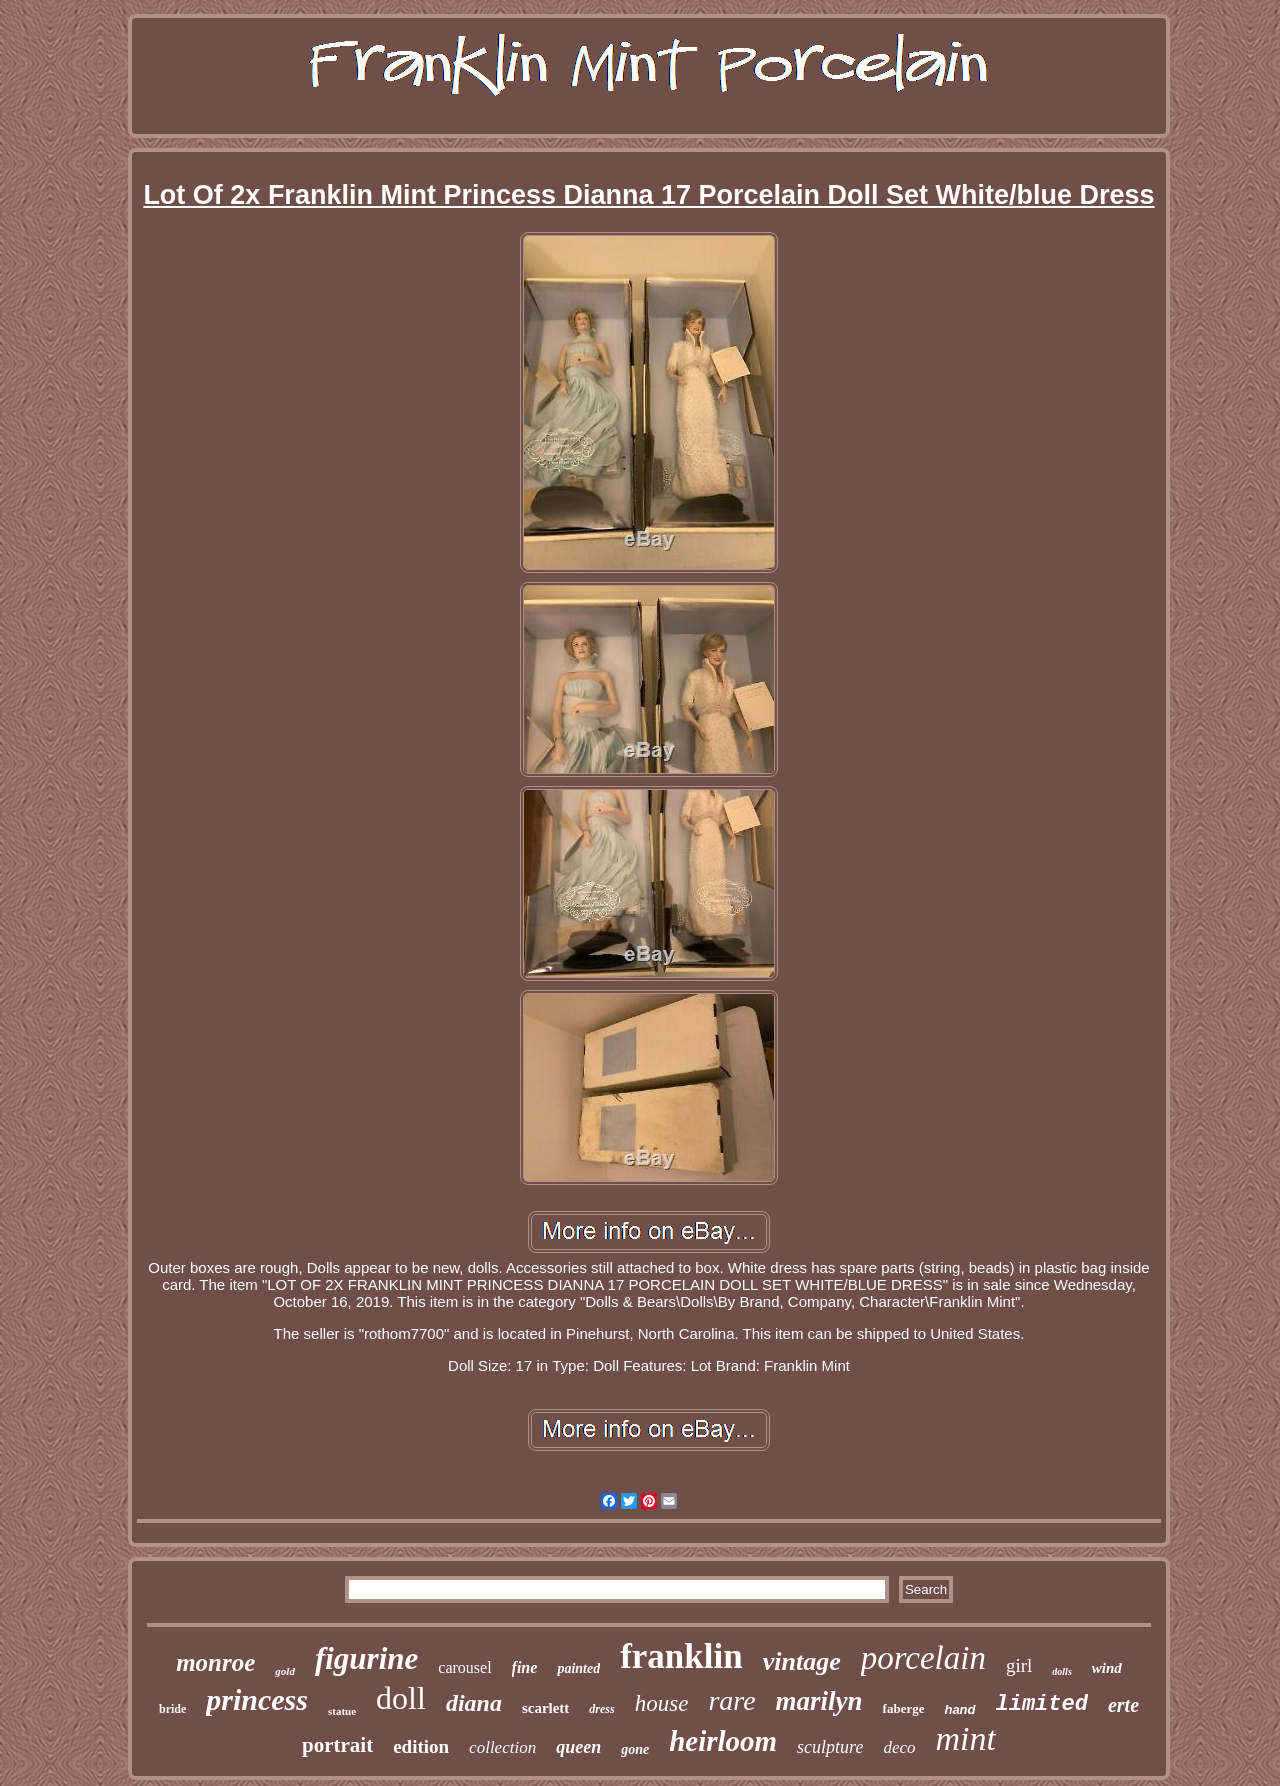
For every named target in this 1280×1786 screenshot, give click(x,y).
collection (502, 1747)
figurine (366, 1658)
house (662, 1703)
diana (474, 1703)
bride (172, 1709)
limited (1042, 1704)
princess (257, 1699)
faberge (904, 1708)
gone (635, 1749)
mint (966, 1738)
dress (601, 1709)
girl (1019, 1665)
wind (1107, 1668)
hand (959, 1709)
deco (899, 1747)
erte (1123, 1705)
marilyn (819, 1701)
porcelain (923, 1658)
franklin (681, 1656)
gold (285, 1671)
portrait (337, 1745)
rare (731, 1700)
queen (578, 1747)
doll (401, 1698)
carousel (464, 1667)
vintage (802, 1661)
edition (421, 1746)
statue (342, 1711)
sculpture (830, 1747)
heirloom (723, 1741)
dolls (1061, 1671)
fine (525, 1667)
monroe (215, 1662)
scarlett (545, 1708)
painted (578, 1668)
